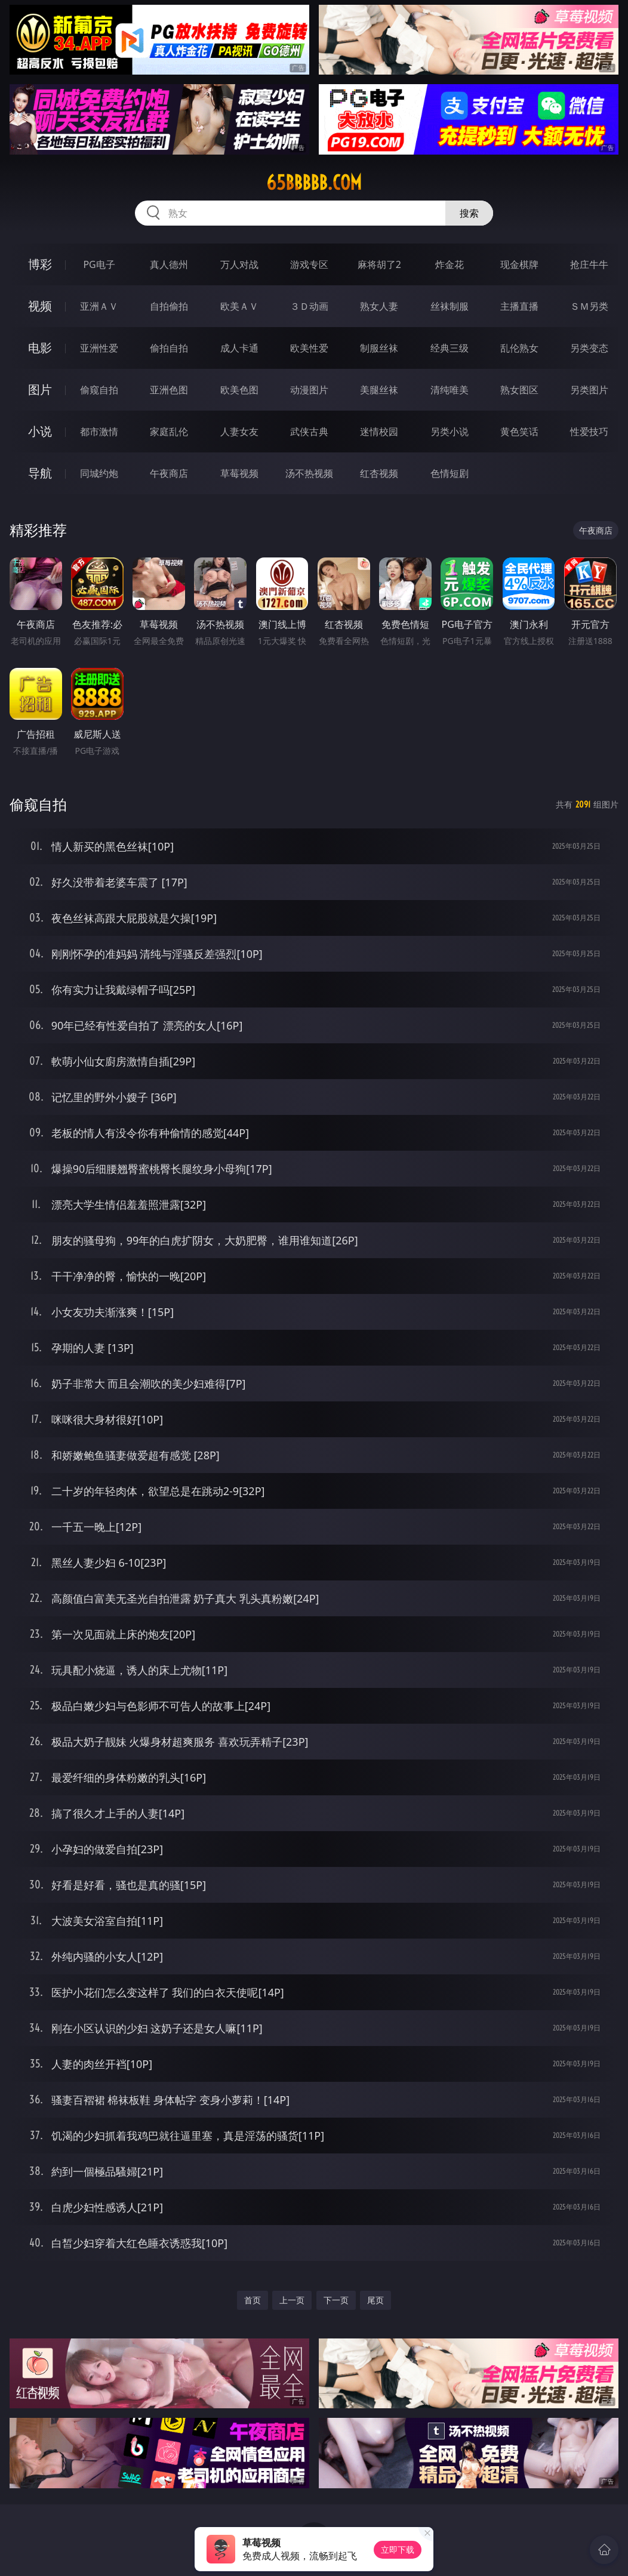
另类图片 (589, 389)
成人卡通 (239, 348)
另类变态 (589, 348)
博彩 (40, 264)
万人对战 (239, 264)
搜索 (469, 213)
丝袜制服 (449, 306)
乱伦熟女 (519, 348)
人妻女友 (239, 431)
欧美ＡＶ (239, 306)
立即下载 (397, 2549)
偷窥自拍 (99, 389)
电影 (40, 348)
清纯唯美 (449, 389)
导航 (40, 473)
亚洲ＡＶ (99, 306)
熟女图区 (519, 389)
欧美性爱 (309, 348)
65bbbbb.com (314, 183)
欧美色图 (239, 389)
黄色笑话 (519, 431)
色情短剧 (449, 473)
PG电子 (99, 264)
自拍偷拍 (169, 306)
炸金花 (449, 264)
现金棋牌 (519, 264)
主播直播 (519, 306)
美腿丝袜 (379, 389)
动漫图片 (309, 389)
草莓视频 (239, 473)
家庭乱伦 (169, 431)
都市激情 (99, 431)
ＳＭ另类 (589, 306)
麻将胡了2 (379, 264)
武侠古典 (309, 431)
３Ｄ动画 (309, 306)
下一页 (336, 2300)
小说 (40, 431)
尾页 (375, 2300)
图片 (40, 389)
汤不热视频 (309, 473)
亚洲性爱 (99, 348)
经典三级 (449, 348)
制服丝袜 (379, 348)
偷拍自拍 (169, 348)
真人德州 (169, 264)
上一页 (291, 2300)
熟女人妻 (379, 306)
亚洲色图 (169, 389)
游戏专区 (309, 264)
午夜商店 (169, 473)
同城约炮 (99, 473)
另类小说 (449, 431)
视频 (40, 306)
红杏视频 (379, 473)
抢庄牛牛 (589, 264)
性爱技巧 (589, 431)
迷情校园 (379, 431)
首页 (252, 2300)
